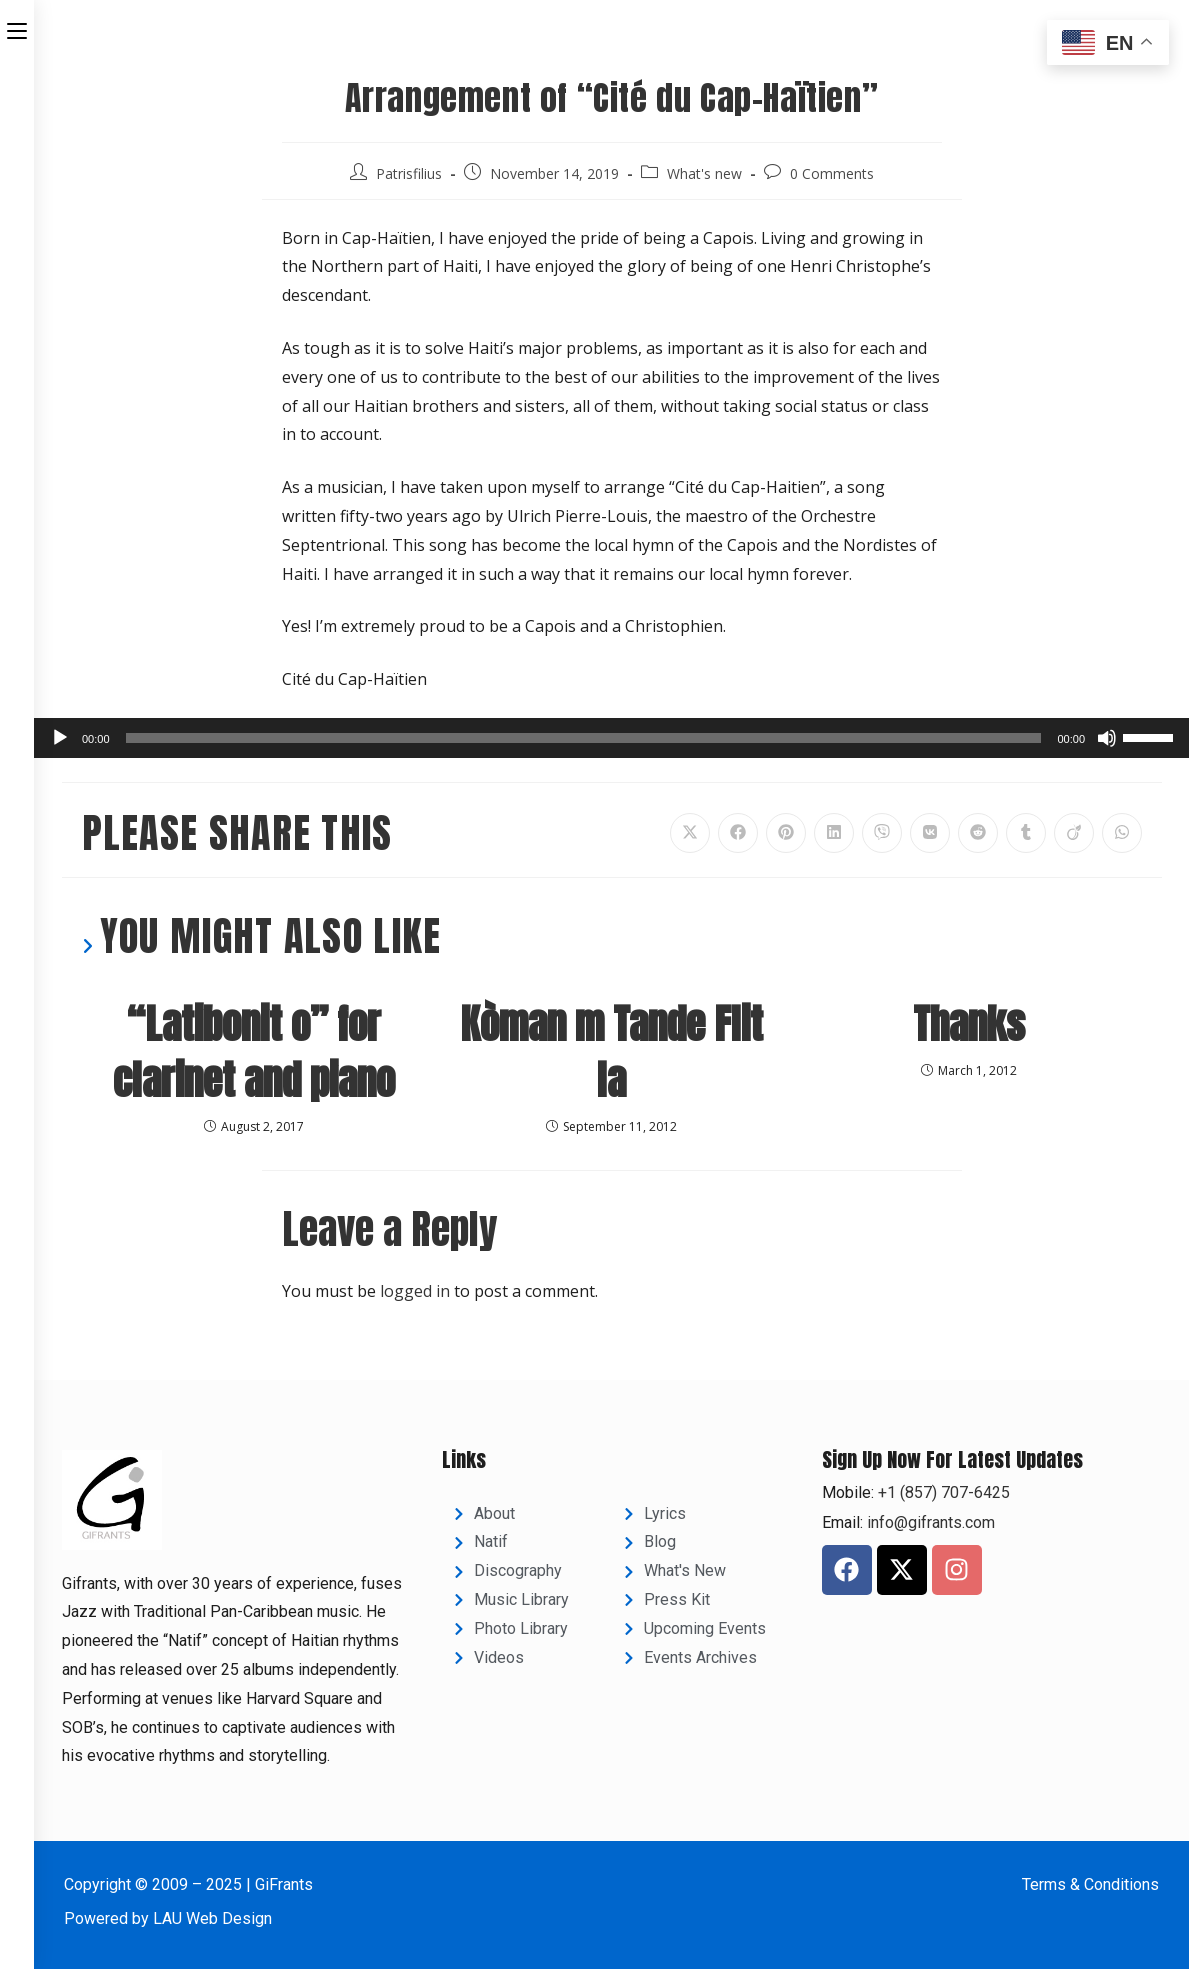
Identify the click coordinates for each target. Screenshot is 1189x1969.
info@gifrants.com (931, 1522)
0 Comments (832, 173)
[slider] (584, 738)
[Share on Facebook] (738, 833)
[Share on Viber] (882, 833)
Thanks (969, 1024)
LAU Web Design (212, 1918)
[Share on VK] (930, 833)
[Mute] (1107, 738)
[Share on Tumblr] (1026, 833)
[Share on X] (690, 833)
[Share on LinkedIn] (834, 833)
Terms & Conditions (1090, 1884)
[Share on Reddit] (978, 833)
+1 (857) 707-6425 (942, 1492)
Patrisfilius (409, 173)
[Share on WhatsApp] (1122, 833)
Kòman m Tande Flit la (611, 1052)
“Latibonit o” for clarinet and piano (254, 1052)
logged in (415, 1291)
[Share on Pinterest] (786, 833)
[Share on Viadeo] (1074, 833)
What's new (704, 173)
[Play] (60, 738)
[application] (611, 738)
